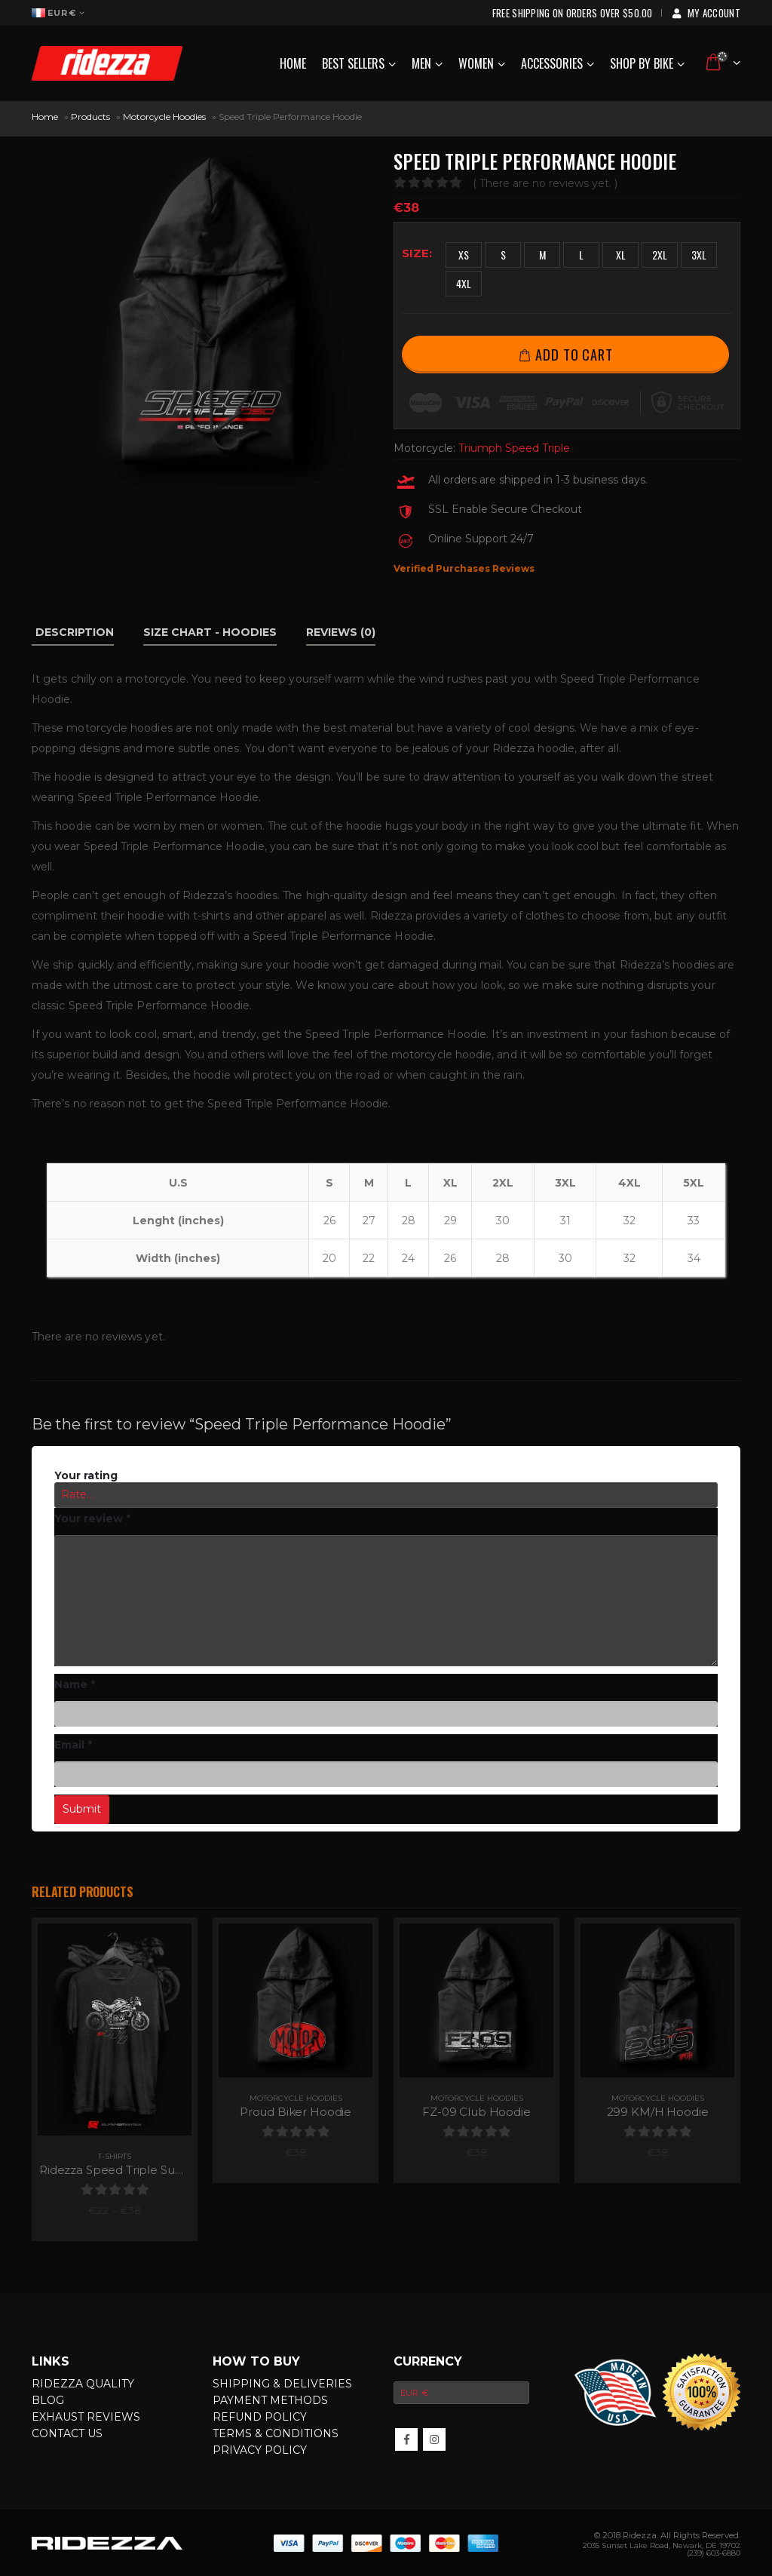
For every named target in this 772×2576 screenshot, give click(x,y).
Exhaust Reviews (86, 2417)
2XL (659, 255)
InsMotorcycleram (434, 2439)
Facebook (406, 2439)
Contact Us (67, 2433)
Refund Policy (260, 2417)
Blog (48, 2400)
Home (293, 63)
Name (74, 1684)
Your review (92, 1518)
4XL (463, 283)
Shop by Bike (641, 63)
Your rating (86, 1475)
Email (73, 1745)
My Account (705, 12)
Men (421, 63)
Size (415, 253)
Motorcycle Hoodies (164, 116)
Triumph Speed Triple (514, 448)
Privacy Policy (260, 2450)
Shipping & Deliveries (282, 2383)
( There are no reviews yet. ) (545, 183)
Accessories (552, 63)
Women (476, 63)
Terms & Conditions (276, 2433)
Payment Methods (270, 2400)
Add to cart (574, 354)
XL (621, 255)
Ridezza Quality (83, 2383)
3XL (698, 255)
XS (463, 255)
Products (90, 116)
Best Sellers (353, 63)
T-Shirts (114, 2156)
